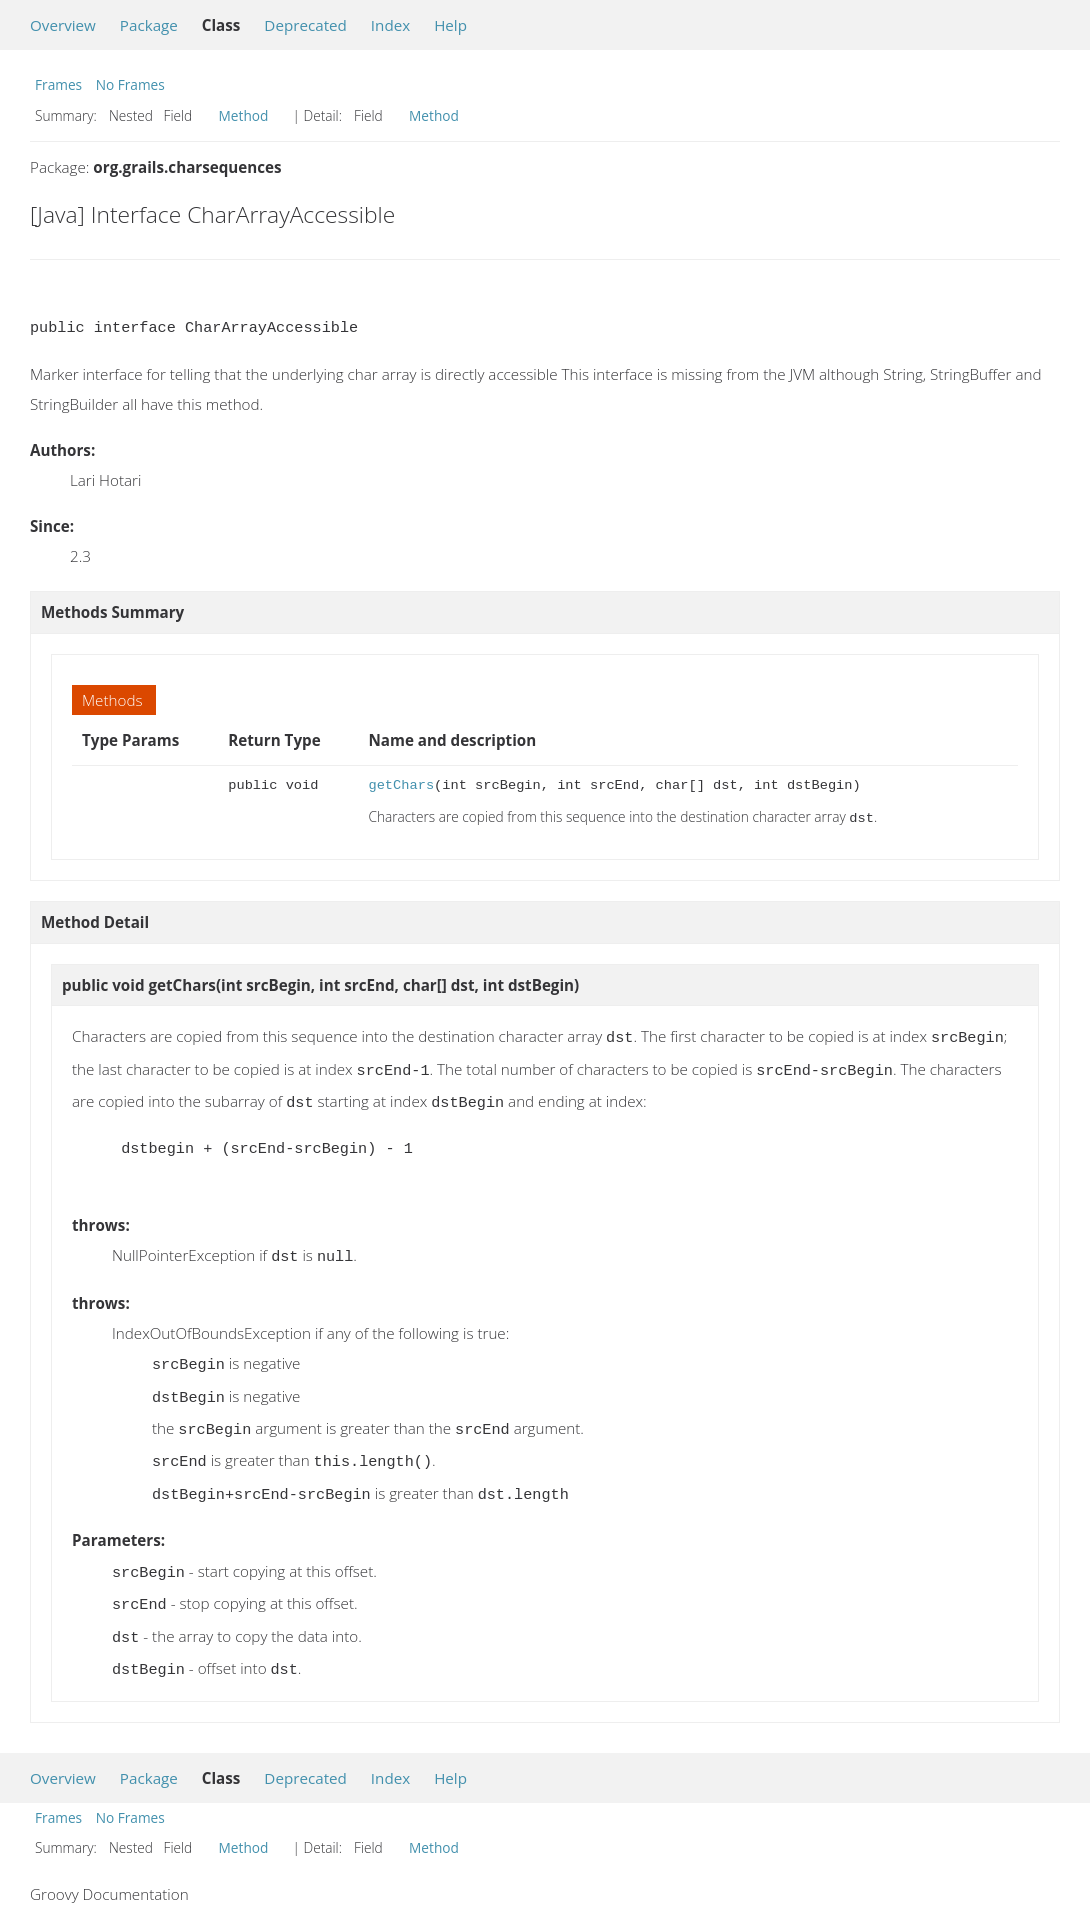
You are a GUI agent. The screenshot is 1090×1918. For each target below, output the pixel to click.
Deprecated (305, 25)
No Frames (130, 84)
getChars (401, 785)
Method (244, 115)
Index (390, 25)
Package (149, 25)
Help (450, 25)
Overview (63, 25)
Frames (58, 84)
